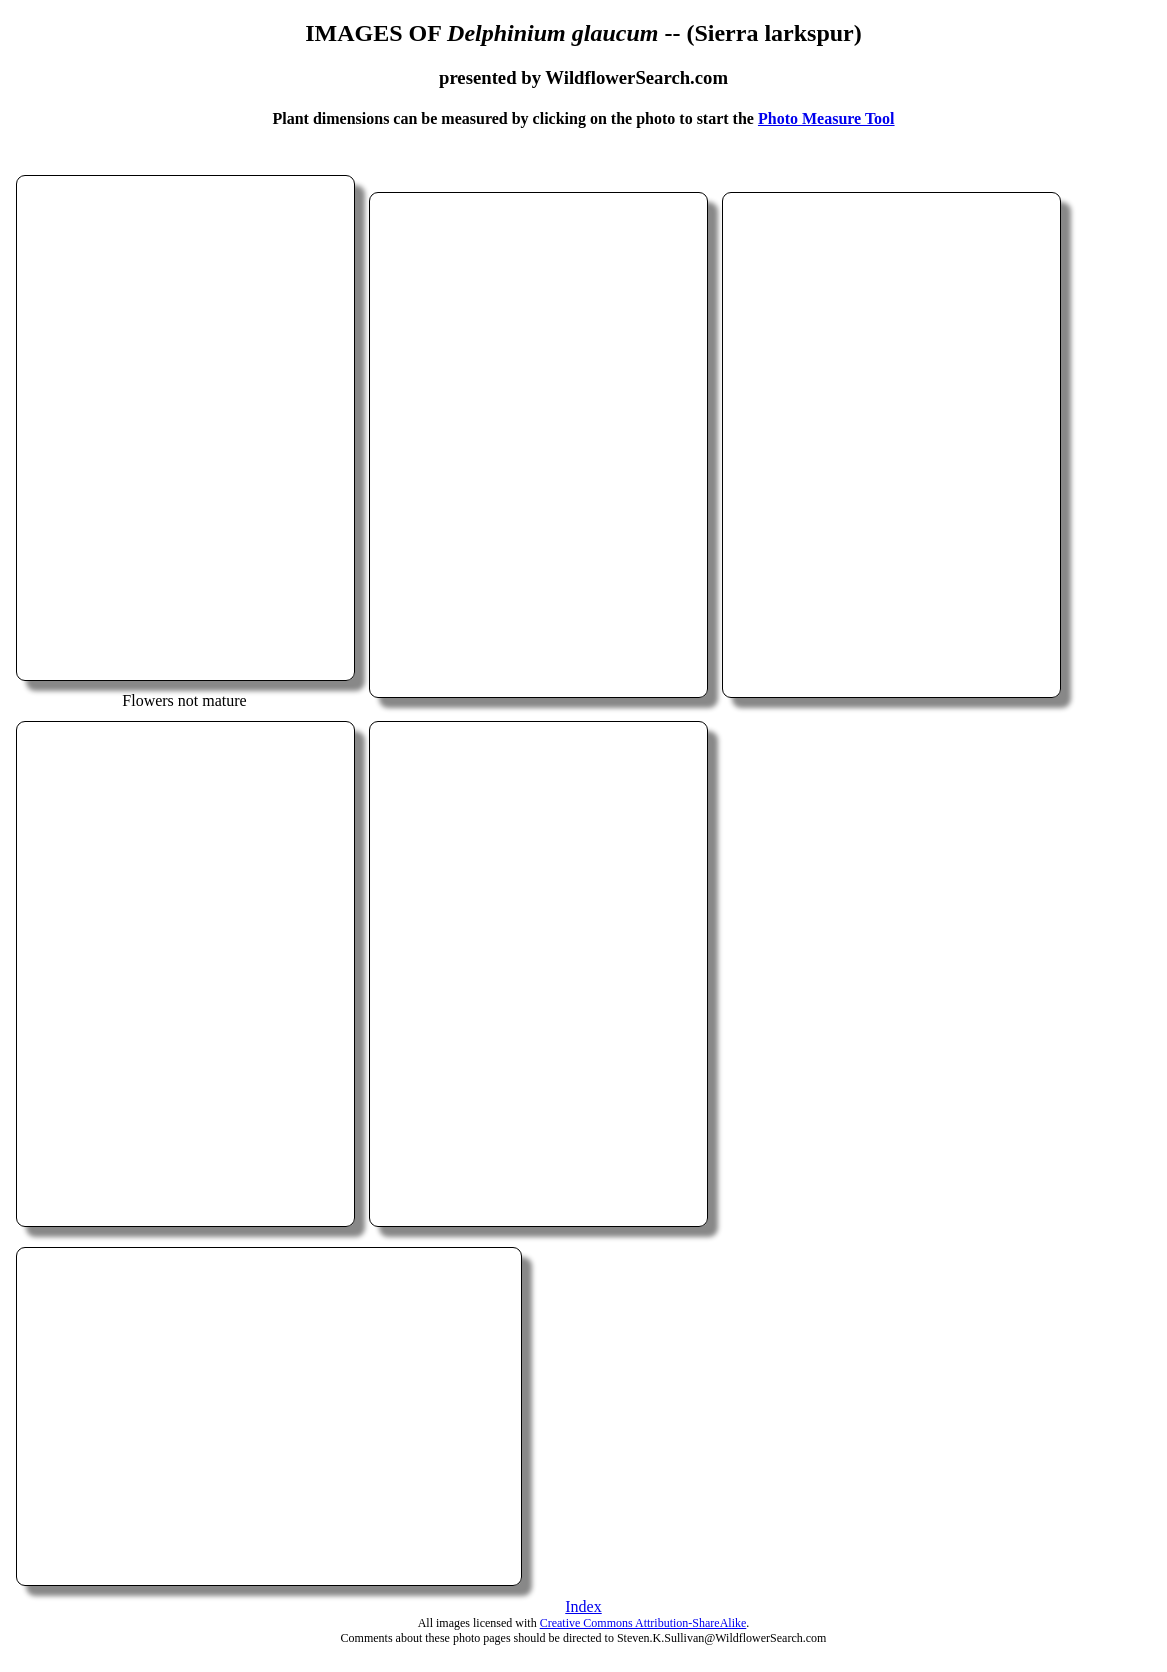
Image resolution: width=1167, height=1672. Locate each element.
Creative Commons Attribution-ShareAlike (643, 1623)
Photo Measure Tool (826, 118)
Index (583, 1606)
